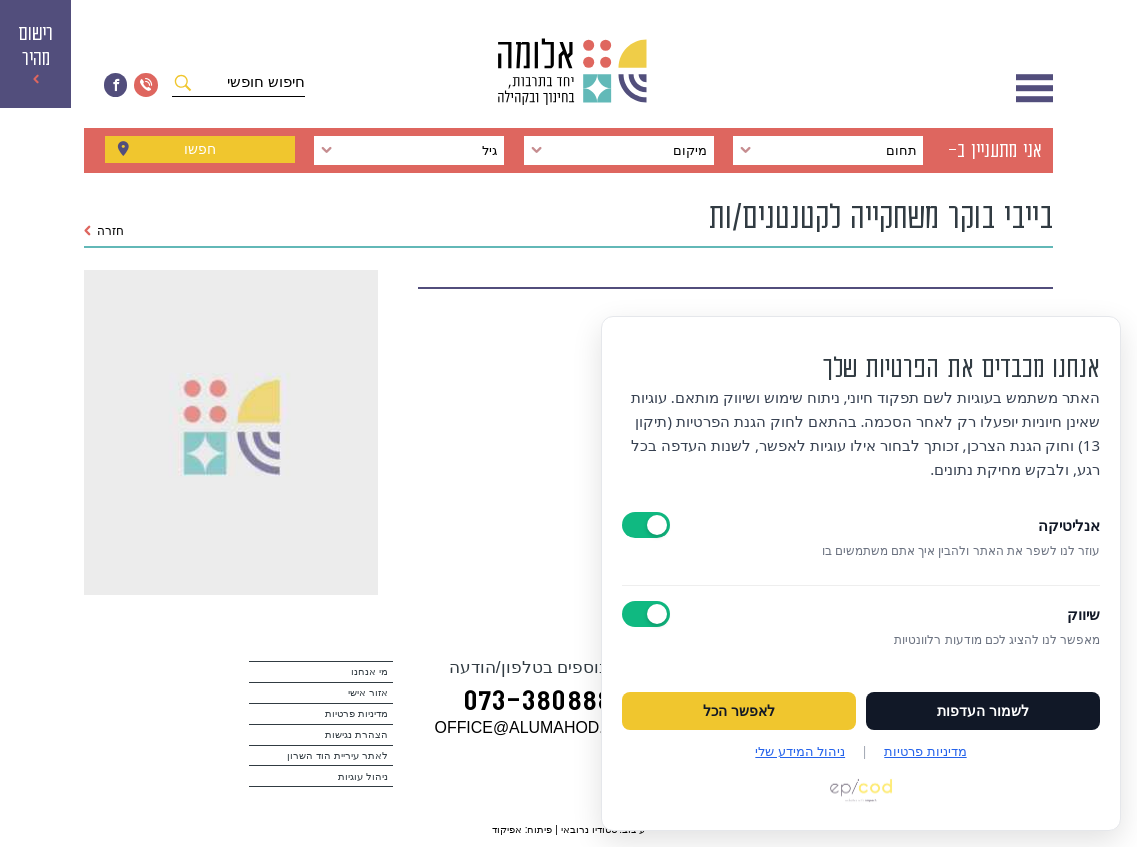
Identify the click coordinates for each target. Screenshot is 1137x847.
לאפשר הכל (739, 711)
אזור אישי (368, 692)
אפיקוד (507, 829)
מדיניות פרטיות (356, 713)
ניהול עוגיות (363, 776)
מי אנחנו (369, 671)
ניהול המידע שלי (800, 751)
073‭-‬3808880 (545, 703)
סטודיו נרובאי (589, 829)
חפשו (200, 150)
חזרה (104, 231)
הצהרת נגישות (356, 734)
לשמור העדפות (983, 711)
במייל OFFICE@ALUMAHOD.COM (559, 727)
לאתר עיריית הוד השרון (337, 755)
